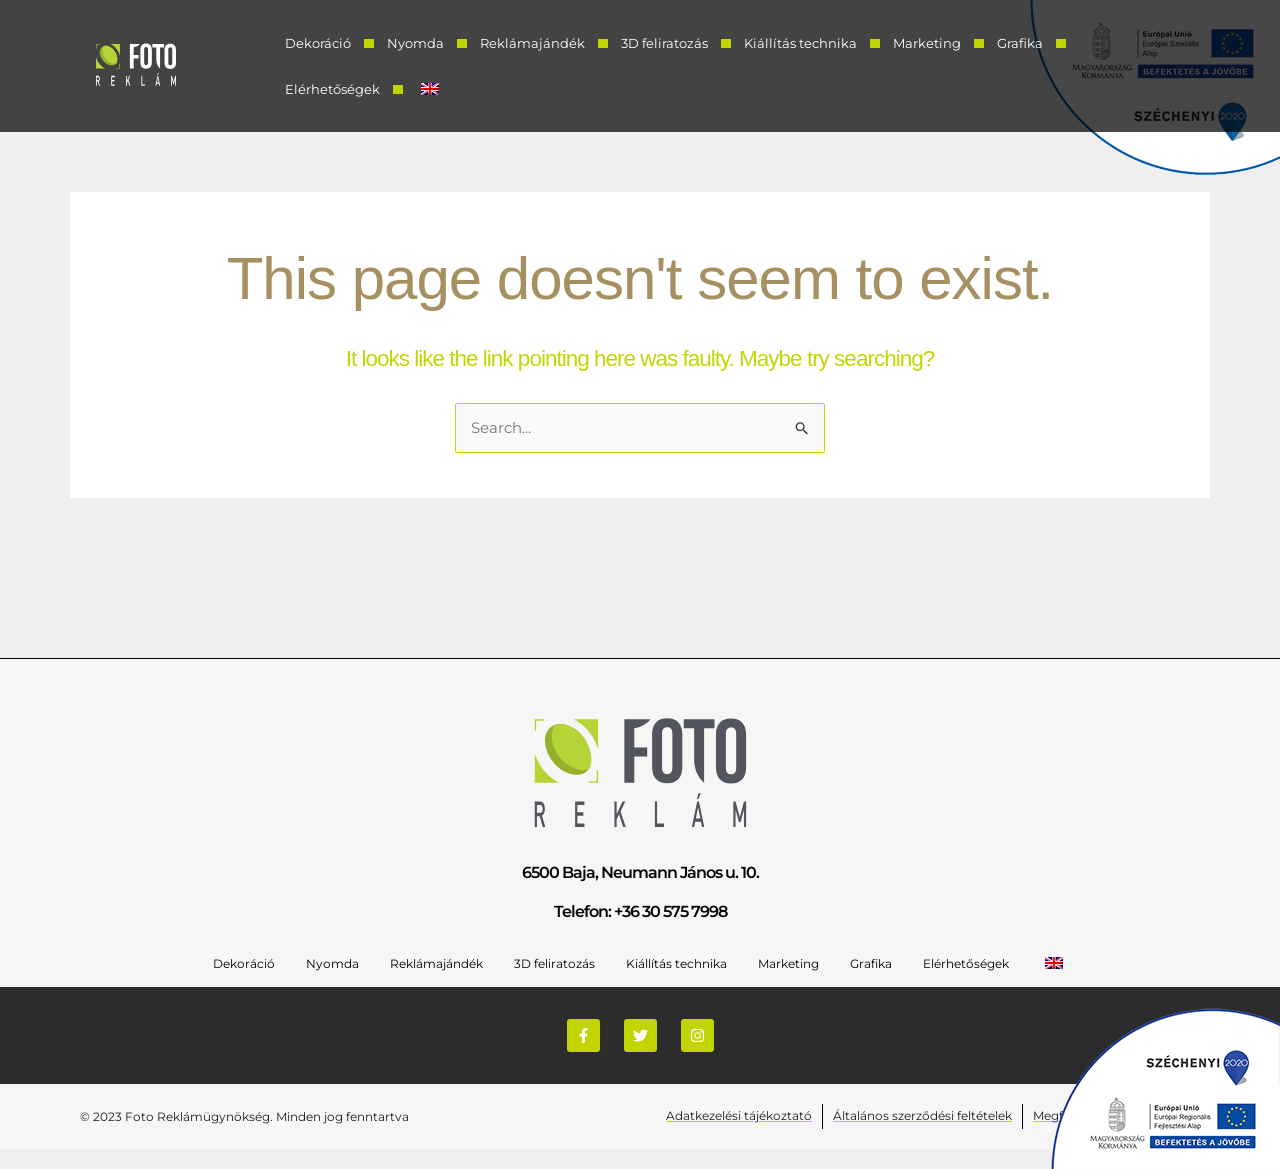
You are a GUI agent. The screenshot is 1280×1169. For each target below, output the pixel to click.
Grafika (1020, 43)
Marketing (927, 43)
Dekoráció (318, 43)
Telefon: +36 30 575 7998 (640, 911)
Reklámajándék (532, 43)
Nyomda (415, 43)
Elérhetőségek (332, 89)
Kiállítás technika (800, 43)
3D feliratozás (664, 43)
